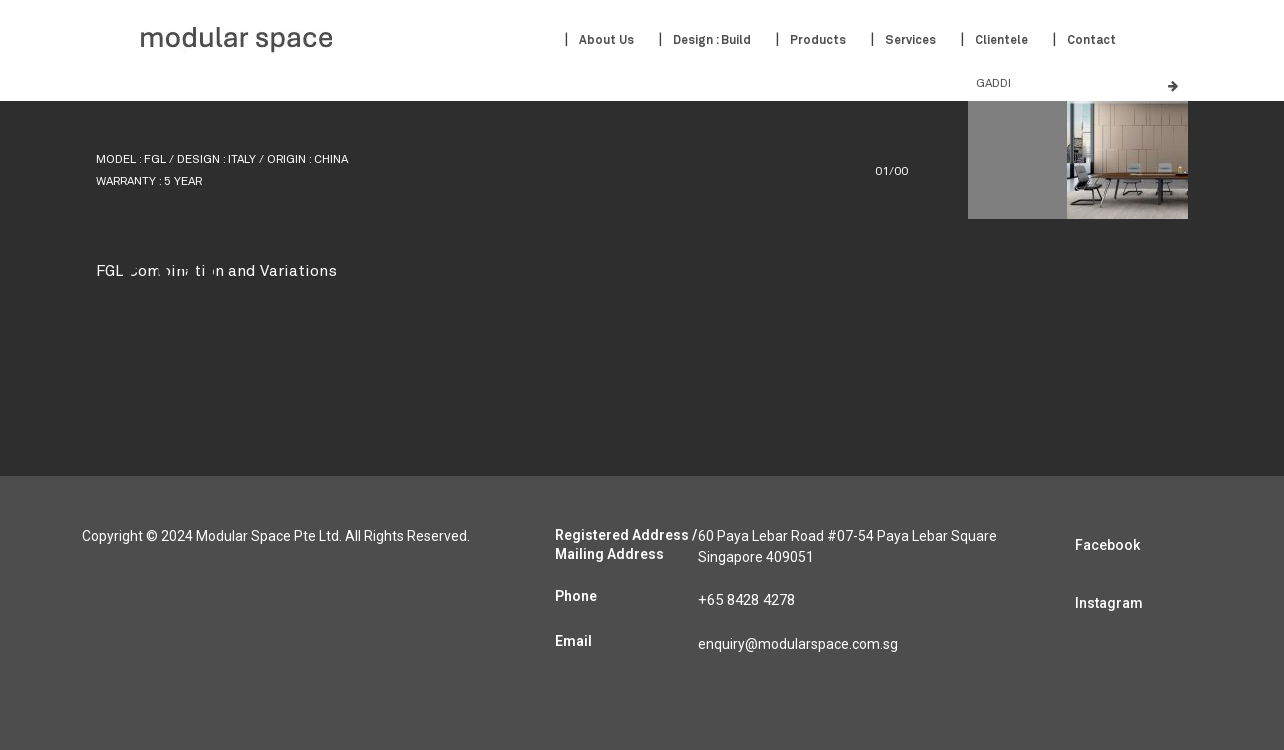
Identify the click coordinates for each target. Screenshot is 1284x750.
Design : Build (712, 41)
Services (910, 41)
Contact (1091, 41)
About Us (606, 41)
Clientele (1001, 41)
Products (818, 41)
